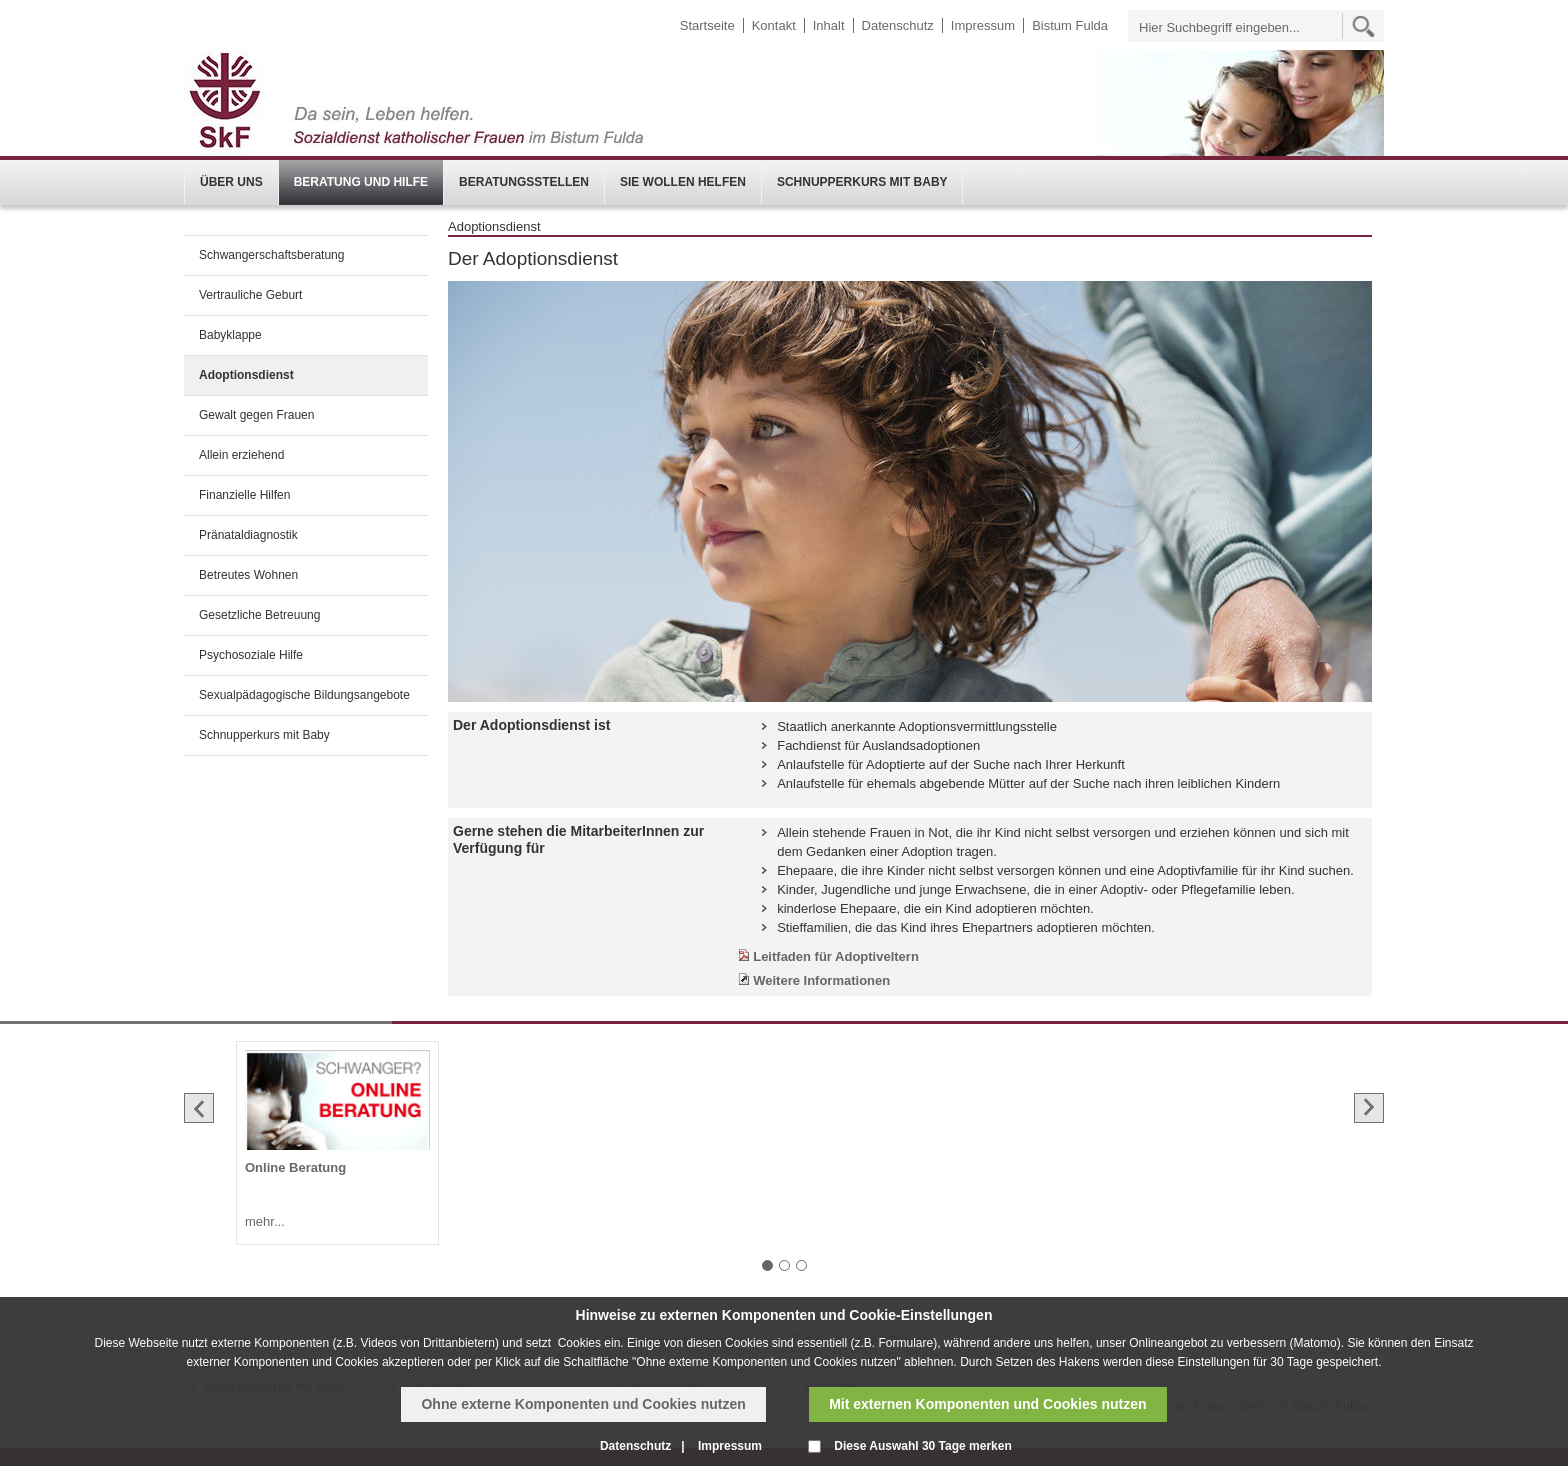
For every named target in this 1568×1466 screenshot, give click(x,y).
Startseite (707, 25)
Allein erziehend (241, 455)
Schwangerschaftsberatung (271, 255)
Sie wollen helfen (683, 182)
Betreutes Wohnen (248, 575)
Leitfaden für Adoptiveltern (836, 956)
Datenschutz (898, 25)
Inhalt (829, 25)
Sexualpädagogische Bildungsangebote (304, 695)
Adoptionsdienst (246, 375)
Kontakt (774, 25)
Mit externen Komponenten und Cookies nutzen (987, 1404)
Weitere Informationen (821, 980)
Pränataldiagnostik (248, 535)
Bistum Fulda (1070, 25)
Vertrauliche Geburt (250, 295)
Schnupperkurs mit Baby (862, 182)
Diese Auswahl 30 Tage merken (922, 1446)
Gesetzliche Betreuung (259, 615)
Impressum (983, 25)
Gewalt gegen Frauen (256, 415)
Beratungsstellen (524, 182)
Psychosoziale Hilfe (251, 655)
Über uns (231, 182)
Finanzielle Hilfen (244, 495)
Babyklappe (230, 335)
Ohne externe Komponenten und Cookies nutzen (583, 1404)
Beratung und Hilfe (361, 182)
